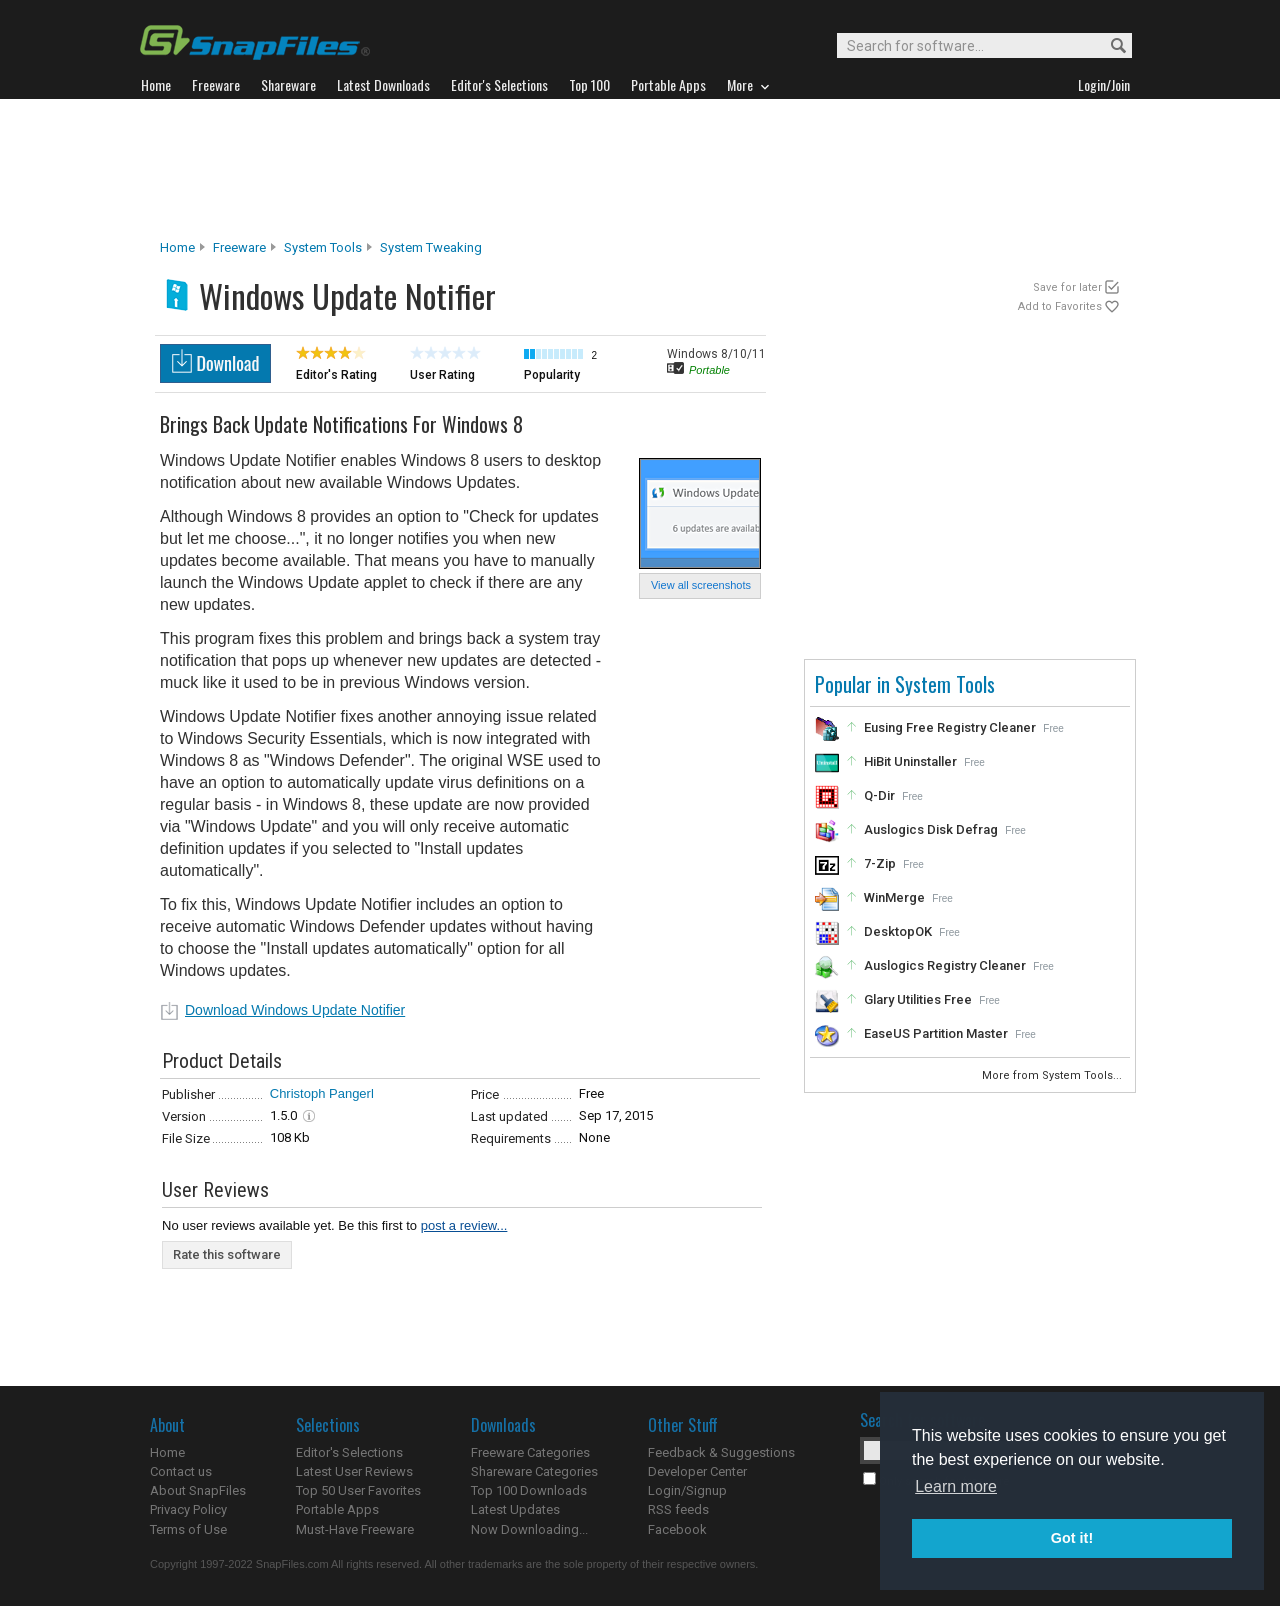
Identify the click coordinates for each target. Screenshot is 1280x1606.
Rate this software (227, 1254)
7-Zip (880, 863)
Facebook (677, 1529)
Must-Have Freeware (355, 1529)
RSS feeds (678, 1509)
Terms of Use (188, 1529)
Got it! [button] (1072, 1538)
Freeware (239, 247)
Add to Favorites (1060, 306)
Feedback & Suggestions (721, 1452)
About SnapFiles (198, 1490)
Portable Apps (337, 1509)
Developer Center (697, 1471)
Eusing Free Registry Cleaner (950, 727)
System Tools (323, 247)
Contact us (181, 1471)
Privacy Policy (188, 1509)
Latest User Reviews (354, 1471)
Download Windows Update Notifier (295, 1010)
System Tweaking (431, 247)
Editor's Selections (349, 1452)
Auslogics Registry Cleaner (945, 965)
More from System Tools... (1053, 1075)
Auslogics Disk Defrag (931, 829)
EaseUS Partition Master (936, 1033)
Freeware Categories (530, 1452)
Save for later (1067, 287)
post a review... (464, 1225)
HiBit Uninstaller (910, 761)
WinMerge (894, 897)
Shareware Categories (534, 1471)
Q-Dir (879, 795)
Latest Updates (515, 1509)
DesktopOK (898, 931)
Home (177, 247)
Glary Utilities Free (918, 999)
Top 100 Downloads (529, 1490)
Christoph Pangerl (322, 1093)
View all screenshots (701, 585)
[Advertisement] (640, 169)
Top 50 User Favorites (358, 1490)
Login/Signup (687, 1490)
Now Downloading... (529, 1529)
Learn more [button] (956, 1486)
